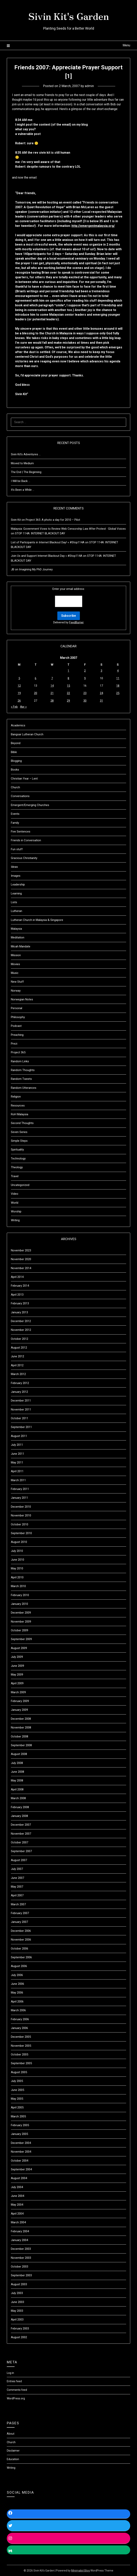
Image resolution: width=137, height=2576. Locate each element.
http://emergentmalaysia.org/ (93, 226)
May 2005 (17, 2098)
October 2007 (19, 1842)
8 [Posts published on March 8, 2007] (68, 678)
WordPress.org (16, 2398)
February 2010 (20, 1595)
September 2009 (21, 1639)
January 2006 (19, 2028)
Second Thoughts (22, 1123)
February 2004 (20, 2231)
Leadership (18, 884)
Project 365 (18, 1052)
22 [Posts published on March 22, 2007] (68, 693)
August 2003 (19, 2284)
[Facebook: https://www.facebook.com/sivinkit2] (68, 2512)
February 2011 (20, 1489)
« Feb (14, 706)
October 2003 (19, 2266)
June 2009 (17, 1666)
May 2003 (17, 2311)
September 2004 (21, 2169)
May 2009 (17, 1674)
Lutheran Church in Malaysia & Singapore (37, 920)
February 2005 (20, 2125)
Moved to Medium (22, 463)
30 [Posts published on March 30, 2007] (84, 700)
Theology (17, 1167)
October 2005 (19, 2054)
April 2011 (17, 1471)
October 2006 (19, 1948)
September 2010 (21, 1533)
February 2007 (20, 1913)
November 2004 (21, 2151)
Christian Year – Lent (24, 778)
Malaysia (16, 928)
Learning (16, 893)
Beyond (15, 743)
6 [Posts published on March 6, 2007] (35, 678)
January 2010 (19, 1604)
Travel (14, 1176)
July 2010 (17, 1551)
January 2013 (19, 1312)
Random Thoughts (23, 1070)
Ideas (14, 867)
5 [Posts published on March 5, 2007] (19, 678)
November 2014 (21, 1268)
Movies (15, 964)
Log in (10, 2372)
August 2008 (19, 1754)
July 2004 (17, 2187)
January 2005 (19, 2134)
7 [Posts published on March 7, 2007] (52, 678)
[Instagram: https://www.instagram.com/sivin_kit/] (68, 2538)
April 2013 (17, 1294)
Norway (16, 990)
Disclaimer (13, 2450)
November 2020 (21, 1259)
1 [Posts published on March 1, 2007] (68, 670)
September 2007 (21, 1851)
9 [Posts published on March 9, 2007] (85, 678)
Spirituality (17, 1149)
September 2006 (21, 1957)
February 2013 (20, 1303)
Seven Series (19, 1132)
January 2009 (19, 1710)
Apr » (23, 706)
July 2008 (17, 1763)
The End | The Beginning (26, 472)
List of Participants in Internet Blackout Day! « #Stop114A (47, 542)
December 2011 (21, 1400)
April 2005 (17, 2107)
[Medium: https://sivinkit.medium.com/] (68, 2550)
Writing (15, 1220)
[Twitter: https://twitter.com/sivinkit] (68, 2525)
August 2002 (19, 2337)
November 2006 (21, 1939)
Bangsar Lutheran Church (27, 734)
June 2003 (17, 2302)
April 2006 (17, 2001)
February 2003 (20, 2328)
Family (15, 823)
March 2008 (18, 1798)
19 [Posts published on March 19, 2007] (19, 693)
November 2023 (21, 1250)
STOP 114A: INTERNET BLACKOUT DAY (40, 533)
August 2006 (19, 1966)
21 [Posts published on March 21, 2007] (52, 693)
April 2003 (17, 2319)
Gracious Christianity (24, 858)
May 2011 (17, 1462)
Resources (18, 1105)
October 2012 (19, 1339)
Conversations (20, 796)
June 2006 (17, 1984)
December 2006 (21, 1931)
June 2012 (17, 1356)
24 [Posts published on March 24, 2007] (101, 693)
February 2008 (20, 1807)
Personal (16, 1008)
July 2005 (17, 2081)
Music (14, 973)
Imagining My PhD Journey (36, 569)
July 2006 (17, 1975)
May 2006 (17, 1992)
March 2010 (18, 1586)
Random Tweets (21, 1079)
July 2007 (17, 1869)
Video (14, 1193)
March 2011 (18, 1480)
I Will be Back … (20, 481)
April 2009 (17, 1683)
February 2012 (20, 1383)
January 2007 (19, 1922)
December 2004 (21, 2143)
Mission (16, 955)
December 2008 (21, 1719)
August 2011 (19, 1436)
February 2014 (20, 1285)
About (10, 2433)
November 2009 (21, 1621)
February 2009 (20, 1701)
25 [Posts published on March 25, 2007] (117, 693)
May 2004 (17, 2204)
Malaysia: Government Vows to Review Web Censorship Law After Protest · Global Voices (68, 528)
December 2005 (21, 2037)
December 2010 (21, 1506)
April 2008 (17, 1789)
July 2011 (17, 1445)
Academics (18, 725)
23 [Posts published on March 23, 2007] (84, 693)
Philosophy (18, 1017)
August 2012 (19, 1347)
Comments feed (17, 2389)
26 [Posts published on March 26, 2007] (19, 700)
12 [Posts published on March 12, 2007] (19, 685)
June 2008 (17, 1771)
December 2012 (21, 1321)
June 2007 (17, 1878)
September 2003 (21, 2275)
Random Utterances (23, 1088)
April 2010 (17, 1577)
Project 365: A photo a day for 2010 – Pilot (53, 520)
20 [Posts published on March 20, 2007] (35, 693)
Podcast (16, 1026)
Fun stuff (17, 849)
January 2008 (19, 1816)
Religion (16, 1096)
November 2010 (21, 1515)
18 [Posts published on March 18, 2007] (117, 685)
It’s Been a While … (22, 490)
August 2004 (19, 2178)
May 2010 (17, 1568)
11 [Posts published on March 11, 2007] (117, 678)
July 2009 (17, 1657)
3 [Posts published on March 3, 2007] (101, 670)
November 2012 (21, 1330)
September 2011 (21, 1427)
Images (15, 875)
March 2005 (18, 2116)
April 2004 (17, 2213)
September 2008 (21, 1745)
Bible (14, 752)
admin (89, 86)
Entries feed (14, 2381)
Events (15, 814)
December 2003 (21, 2249)
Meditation (17, 937)
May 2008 (17, 1780)
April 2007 (17, 1895)
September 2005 (21, 2063)
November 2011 (21, 1409)
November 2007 (21, 1833)
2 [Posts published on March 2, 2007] (85, 670)
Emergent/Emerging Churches (30, 805)
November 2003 (21, 2258)
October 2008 (19, 1736)
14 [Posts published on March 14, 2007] (52, 685)
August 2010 (19, 1542)
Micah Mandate (20, 946)
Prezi (14, 1043)
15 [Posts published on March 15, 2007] (68, 685)
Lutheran (16, 911)
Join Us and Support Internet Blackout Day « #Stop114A (46, 556)
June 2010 (17, 1559)
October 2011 (19, 1418)
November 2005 (21, 2045)
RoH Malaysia (19, 1114)
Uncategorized (20, 1185)
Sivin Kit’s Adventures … (26, 454)
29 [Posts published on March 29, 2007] (68, 700)
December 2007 (21, 1824)
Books (15, 769)
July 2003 (17, 2293)
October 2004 (19, 2160)
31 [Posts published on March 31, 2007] (101, 700)
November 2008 (21, 1727)
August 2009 (19, 1648)
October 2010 (19, 1524)
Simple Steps (19, 1141)
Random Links (20, 1061)
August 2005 (19, 2072)
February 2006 (20, 2019)
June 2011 (17, 1453)
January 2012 (19, 1392)
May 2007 (17, 1886)
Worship (16, 1211)
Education (13, 2459)
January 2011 (19, 1497)
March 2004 (18, 2222)
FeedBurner (76, 622)
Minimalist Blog (80, 2570)
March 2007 (18, 1904)
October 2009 (19, 1630)
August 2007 (19, 1860)
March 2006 (18, 2010)
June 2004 (17, 2196)
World (14, 1202)
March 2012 (18, 1374)
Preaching (17, 1035)
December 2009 (21, 1612)
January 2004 (19, 2240)
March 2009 (18, 1692)
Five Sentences (20, 831)
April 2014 (17, 1277)
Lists (14, 902)
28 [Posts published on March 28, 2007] (52, 700)
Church (15, 787)
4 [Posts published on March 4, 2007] (118, 670)
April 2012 (17, 1365)
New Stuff (17, 981)
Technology (18, 1158)
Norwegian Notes (22, 999)
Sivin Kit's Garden (68, 16)
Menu (126, 45)
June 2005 (17, 2090)
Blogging (16, 761)
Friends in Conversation (26, 840)
